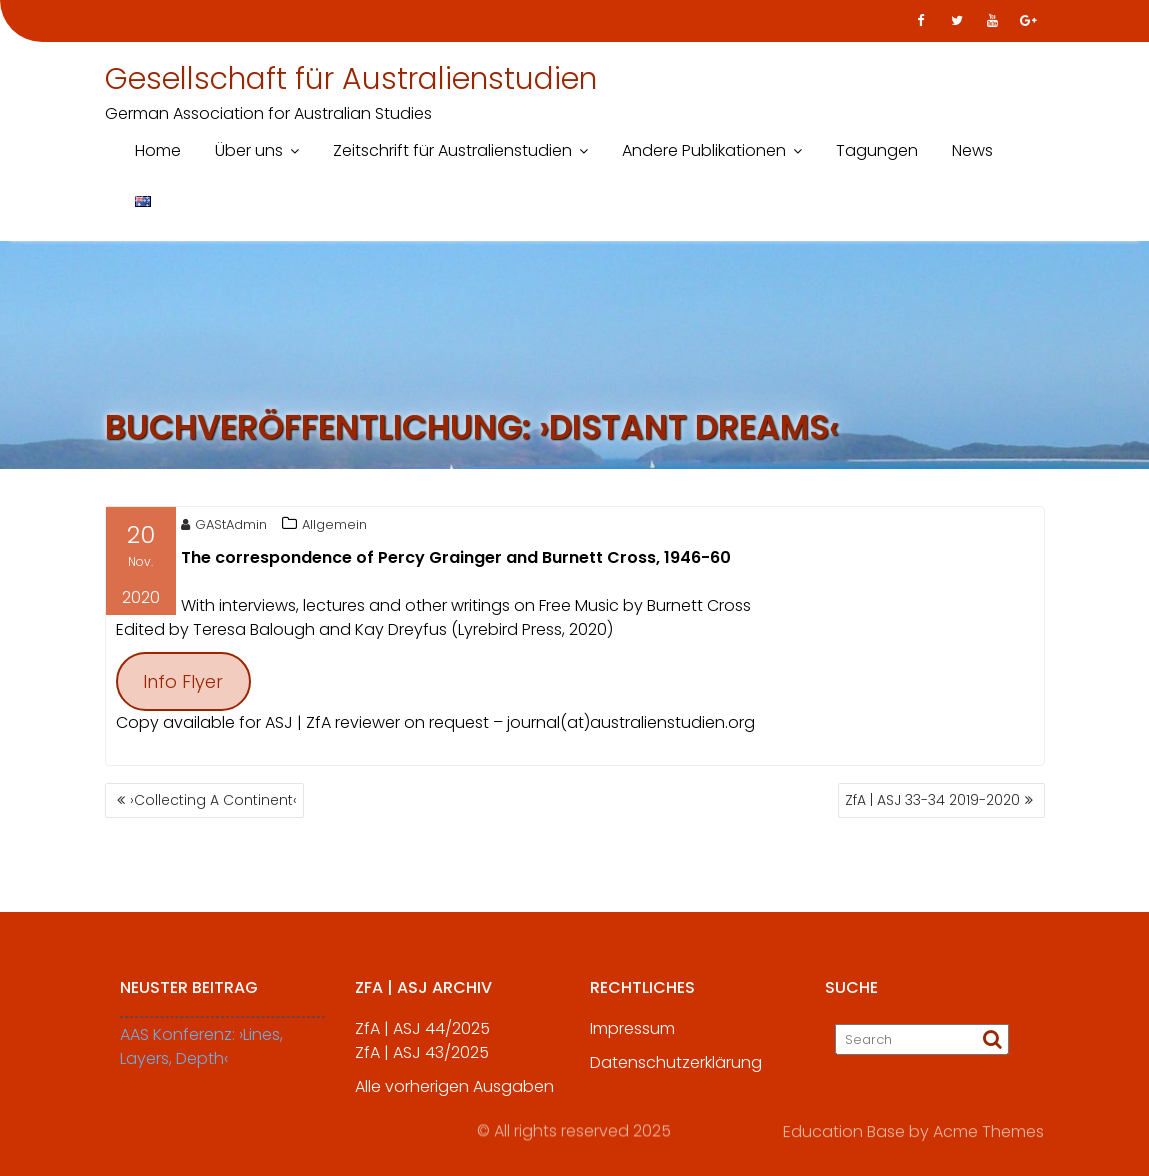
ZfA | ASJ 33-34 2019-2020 (932, 800)
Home (158, 150)
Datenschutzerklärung (676, 1069)
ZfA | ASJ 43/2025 (422, 1059)
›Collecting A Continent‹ (213, 800)
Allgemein (334, 527)
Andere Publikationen (704, 150)
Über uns (249, 150)
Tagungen (877, 150)
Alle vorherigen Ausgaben (454, 1093)
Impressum (632, 1035)
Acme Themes (988, 1130)
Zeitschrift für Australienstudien (452, 150)
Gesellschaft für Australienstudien (351, 79)
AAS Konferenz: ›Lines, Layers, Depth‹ (201, 1053)
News (972, 150)
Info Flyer (183, 684)
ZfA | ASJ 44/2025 (422, 1035)
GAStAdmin (224, 527)
